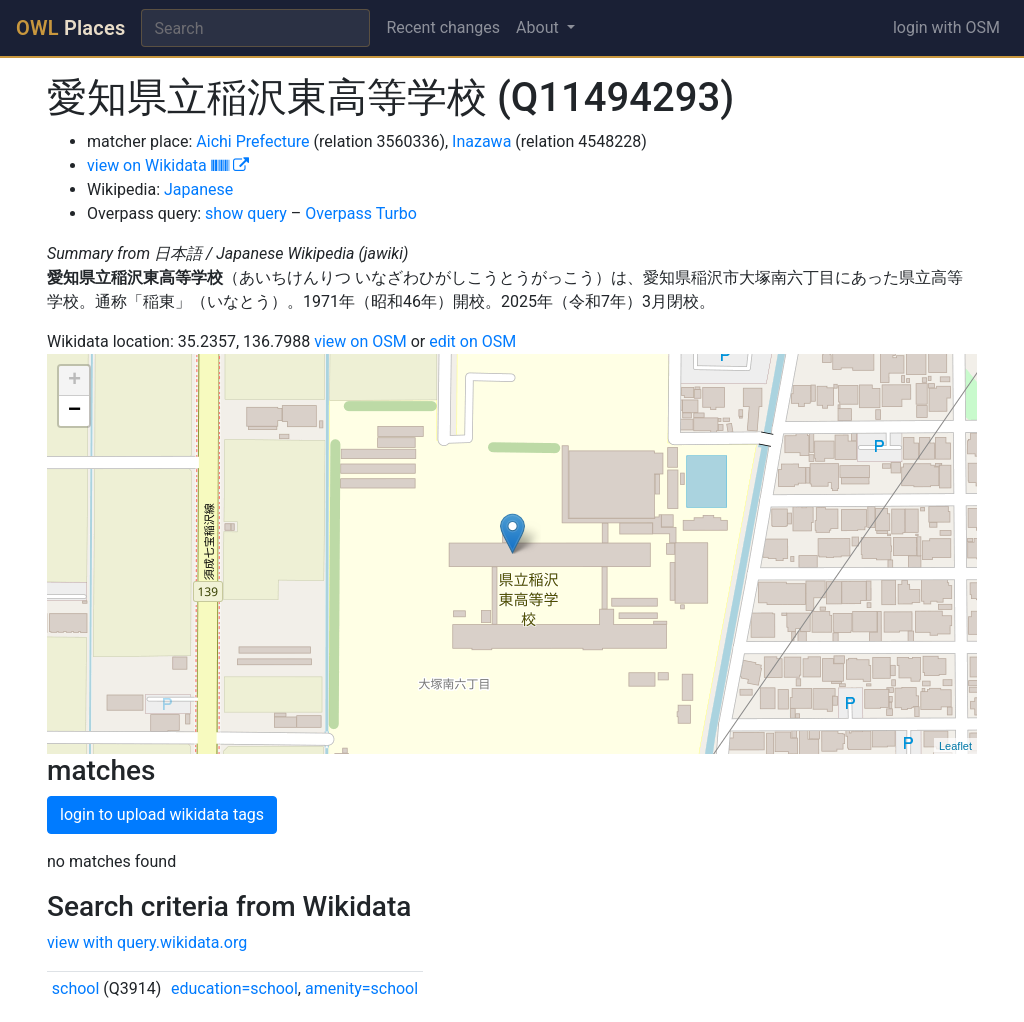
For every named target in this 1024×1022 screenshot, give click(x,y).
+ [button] (74, 381)
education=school (234, 988)
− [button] (74, 411)
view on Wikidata (168, 165)
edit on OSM (472, 341)
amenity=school (361, 988)
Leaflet (955, 746)
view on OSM (360, 341)
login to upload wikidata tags (162, 814)
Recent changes (443, 27)
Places (70, 28)
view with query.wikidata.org (147, 942)
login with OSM (946, 27)
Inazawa (481, 141)
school (76, 988)
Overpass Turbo (361, 213)
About (539, 27)
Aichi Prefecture (252, 141)
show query (246, 213)
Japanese (198, 189)
